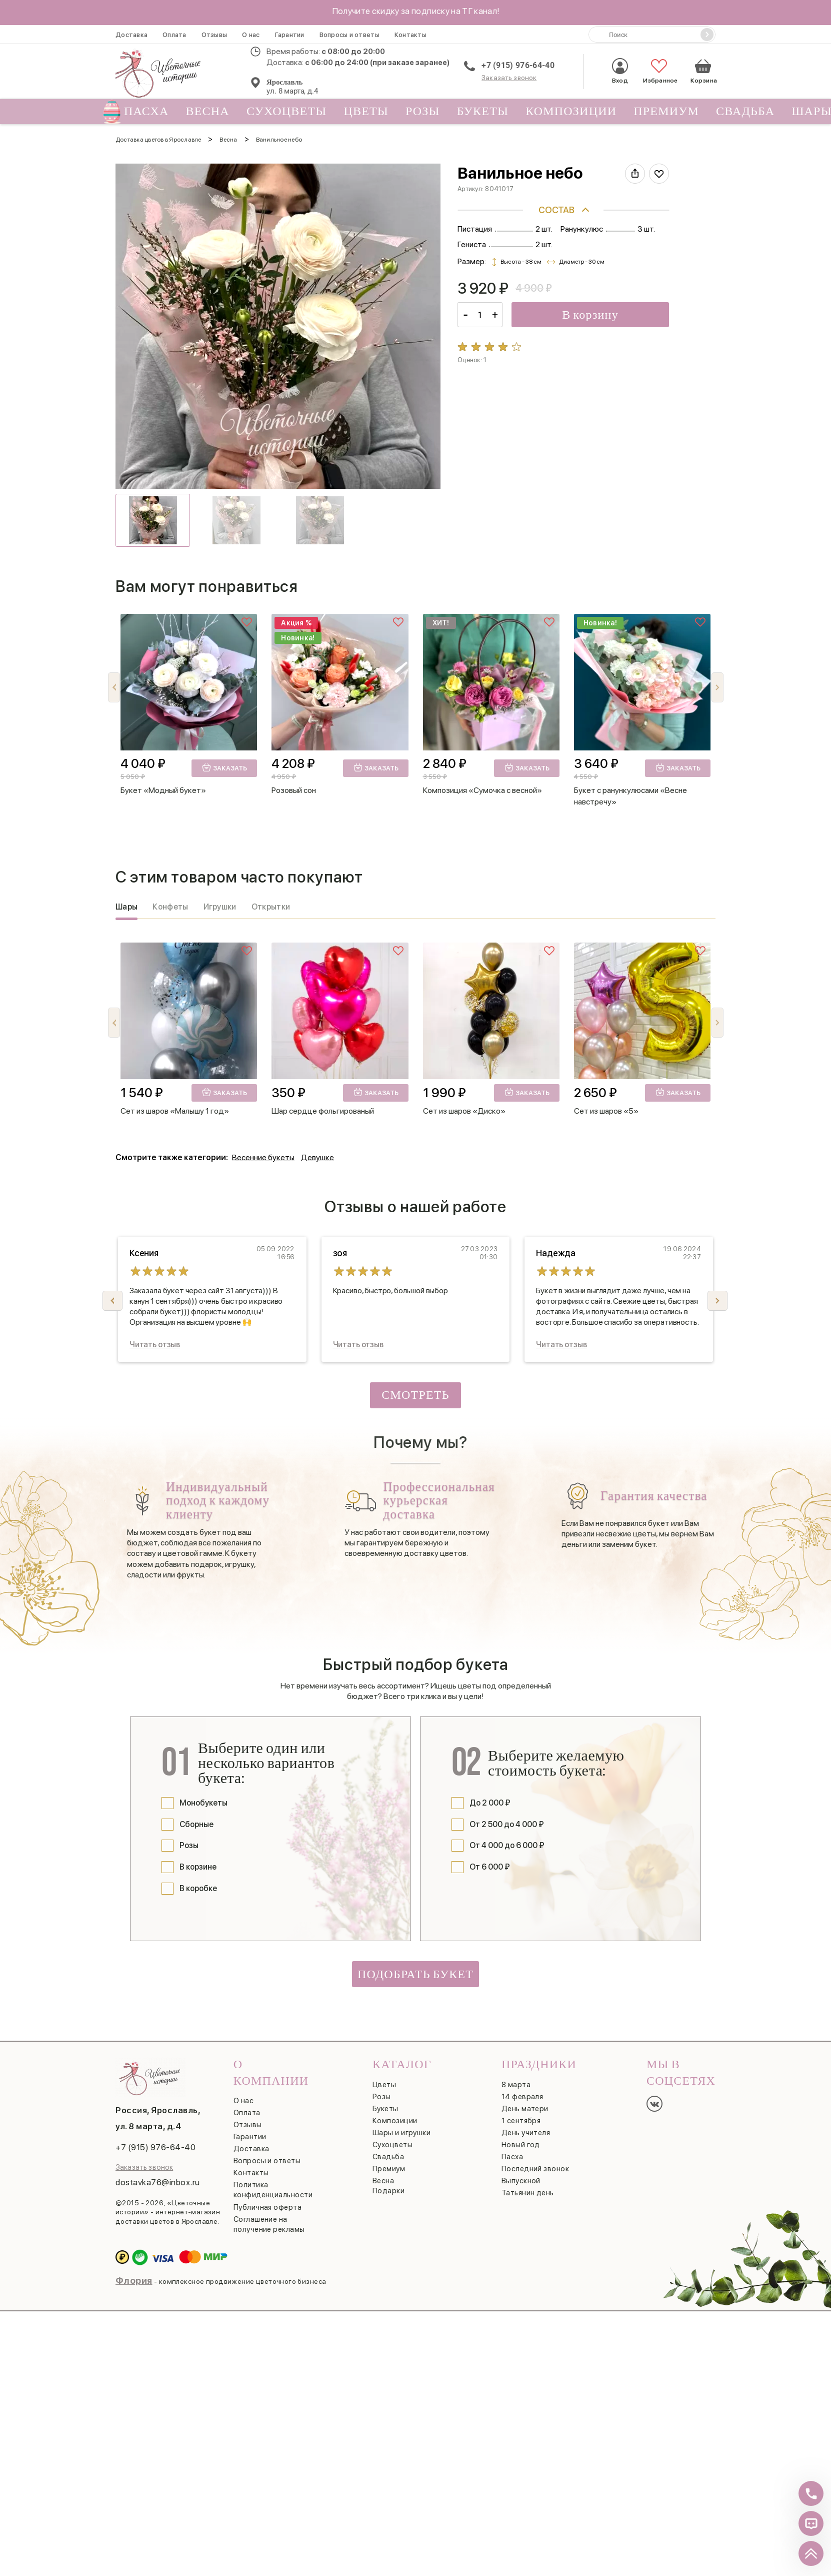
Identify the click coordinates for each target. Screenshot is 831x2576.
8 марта (516, 2084)
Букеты (482, 111)
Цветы (366, 111)
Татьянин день (528, 2192)
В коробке (198, 1888)
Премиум (666, 111)
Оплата (174, 35)
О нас (251, 35)
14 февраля (523, 2096)
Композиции (571, 111)
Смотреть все (415, 1398)
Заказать (224, 767)
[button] (718, 687)
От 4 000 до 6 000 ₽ (507, 1845)
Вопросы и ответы (350, 35)
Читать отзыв (155, 1344)
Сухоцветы (286, 111)
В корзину (590, 315)
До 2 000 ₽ (490, 1803)
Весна (208, 111)
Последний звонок (535, 2168)
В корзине (198, 1867)
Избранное (659, 71)
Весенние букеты (263, 1157)
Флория (134, 2280)
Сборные (197, 1824)
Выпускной (521, 2180)
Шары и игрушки (401, 2132)
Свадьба (745, 111)
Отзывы (215, 35)
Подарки (388, 2190)
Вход (620, 71)
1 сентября (521, 2120)
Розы (423, 111)
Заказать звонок (509, 78)
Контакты (410, 35)
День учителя (526, 2132)
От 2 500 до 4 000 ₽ (507, 1824)
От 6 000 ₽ (490, 1867)
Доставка (132, 35)
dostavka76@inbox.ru (158, 2182)
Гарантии (289, 35)
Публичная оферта (268, 2207)
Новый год (521, 2144)
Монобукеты (204, 1803)
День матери (525, 2108)
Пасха (142, 111)
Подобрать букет (416, 1974)
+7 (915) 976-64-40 (518, 65)
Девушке (317, 1157)
